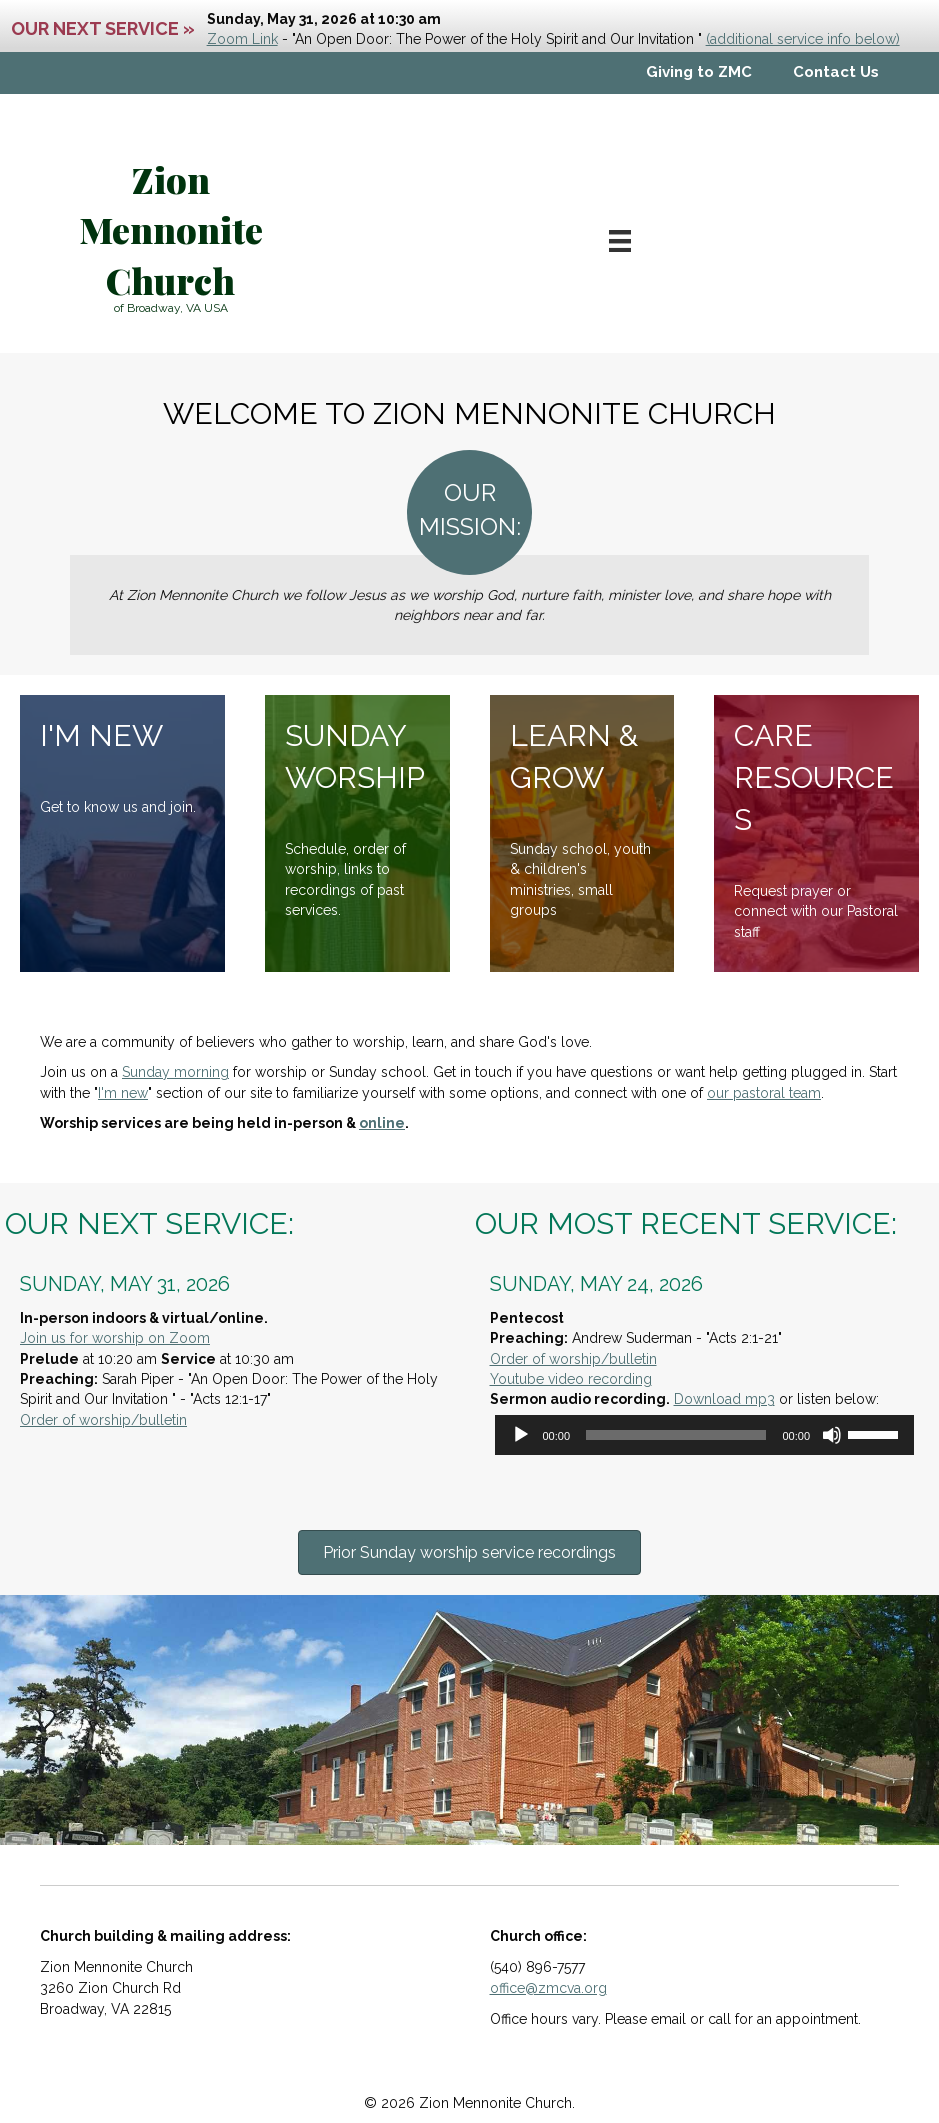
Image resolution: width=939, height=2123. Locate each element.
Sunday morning (175, 1072)
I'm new (123, 1093)
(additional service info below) (803, 39)
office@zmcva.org (548, 1988)
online (382, 1123)
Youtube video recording (571, 1379)
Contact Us (836, 72)
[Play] (521, 1435)
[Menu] (620, 241)
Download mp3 (724, 1399)
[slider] (676, 1435)
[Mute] (832, 1435)
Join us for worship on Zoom (115, 1338)
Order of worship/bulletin (103, 1420)
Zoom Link (242, 39)
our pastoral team (764, 1093)
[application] (705, 1435)
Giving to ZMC (699, 72)
